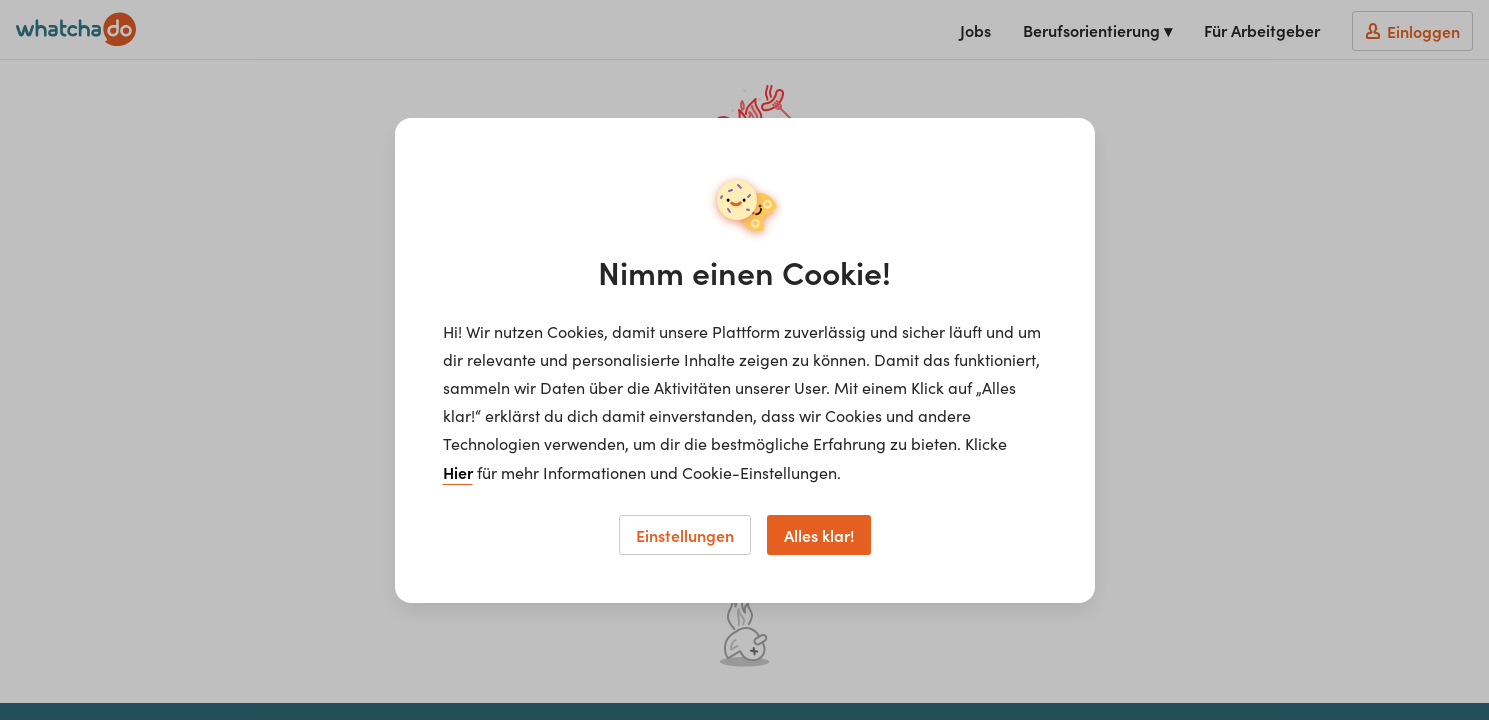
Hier (458, 472)
